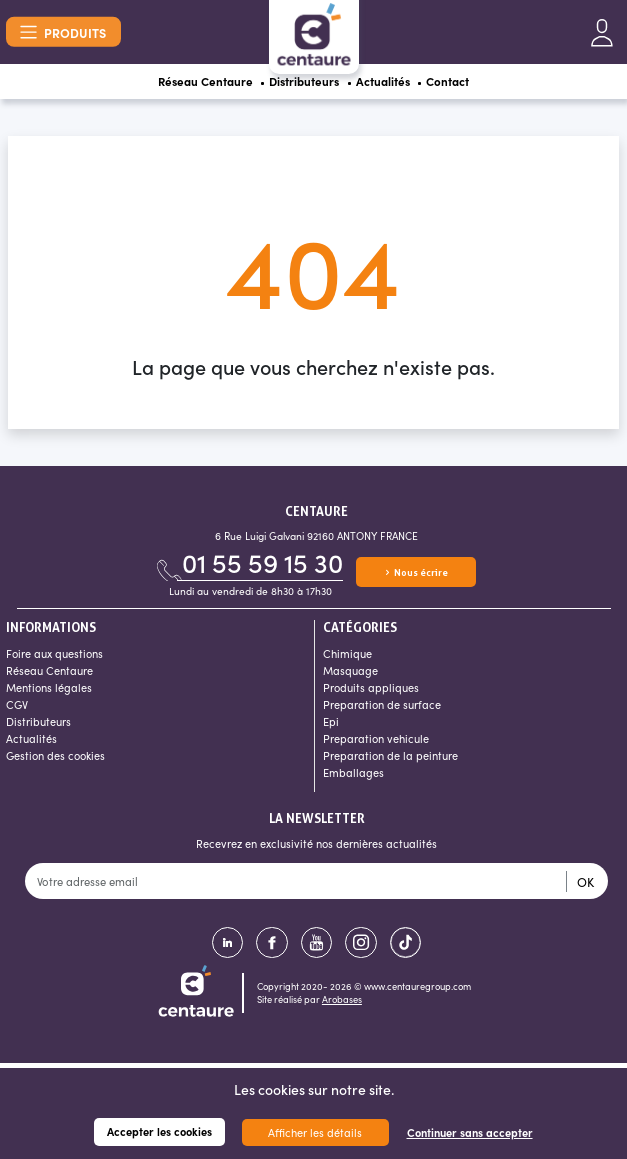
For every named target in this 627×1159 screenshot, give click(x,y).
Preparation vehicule (376, 743)
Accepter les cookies (159, 1131)
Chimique (347, 658)
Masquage (350, 675)
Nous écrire (416, 576)
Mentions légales (49, 692)
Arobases (342, 1004)
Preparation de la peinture (390, 760)
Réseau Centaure (188, 84)
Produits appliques (371, 692)
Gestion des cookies (55, 760)
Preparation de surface (382, 709)
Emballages (353, 777)
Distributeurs (301, 84)
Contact (468, 84)
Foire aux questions (54, 658)
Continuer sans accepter (470, 1132)
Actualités (392, 84)
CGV (17, 709)
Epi (331, 726)
